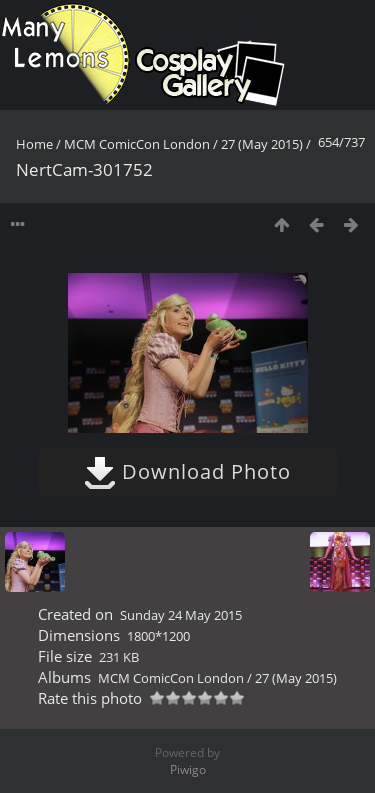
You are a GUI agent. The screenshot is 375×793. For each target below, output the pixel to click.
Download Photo (187, 471)
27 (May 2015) (262, 144)
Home (34, 144)
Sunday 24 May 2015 (181, 615)
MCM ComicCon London (137, 144)
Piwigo (188, 769)
